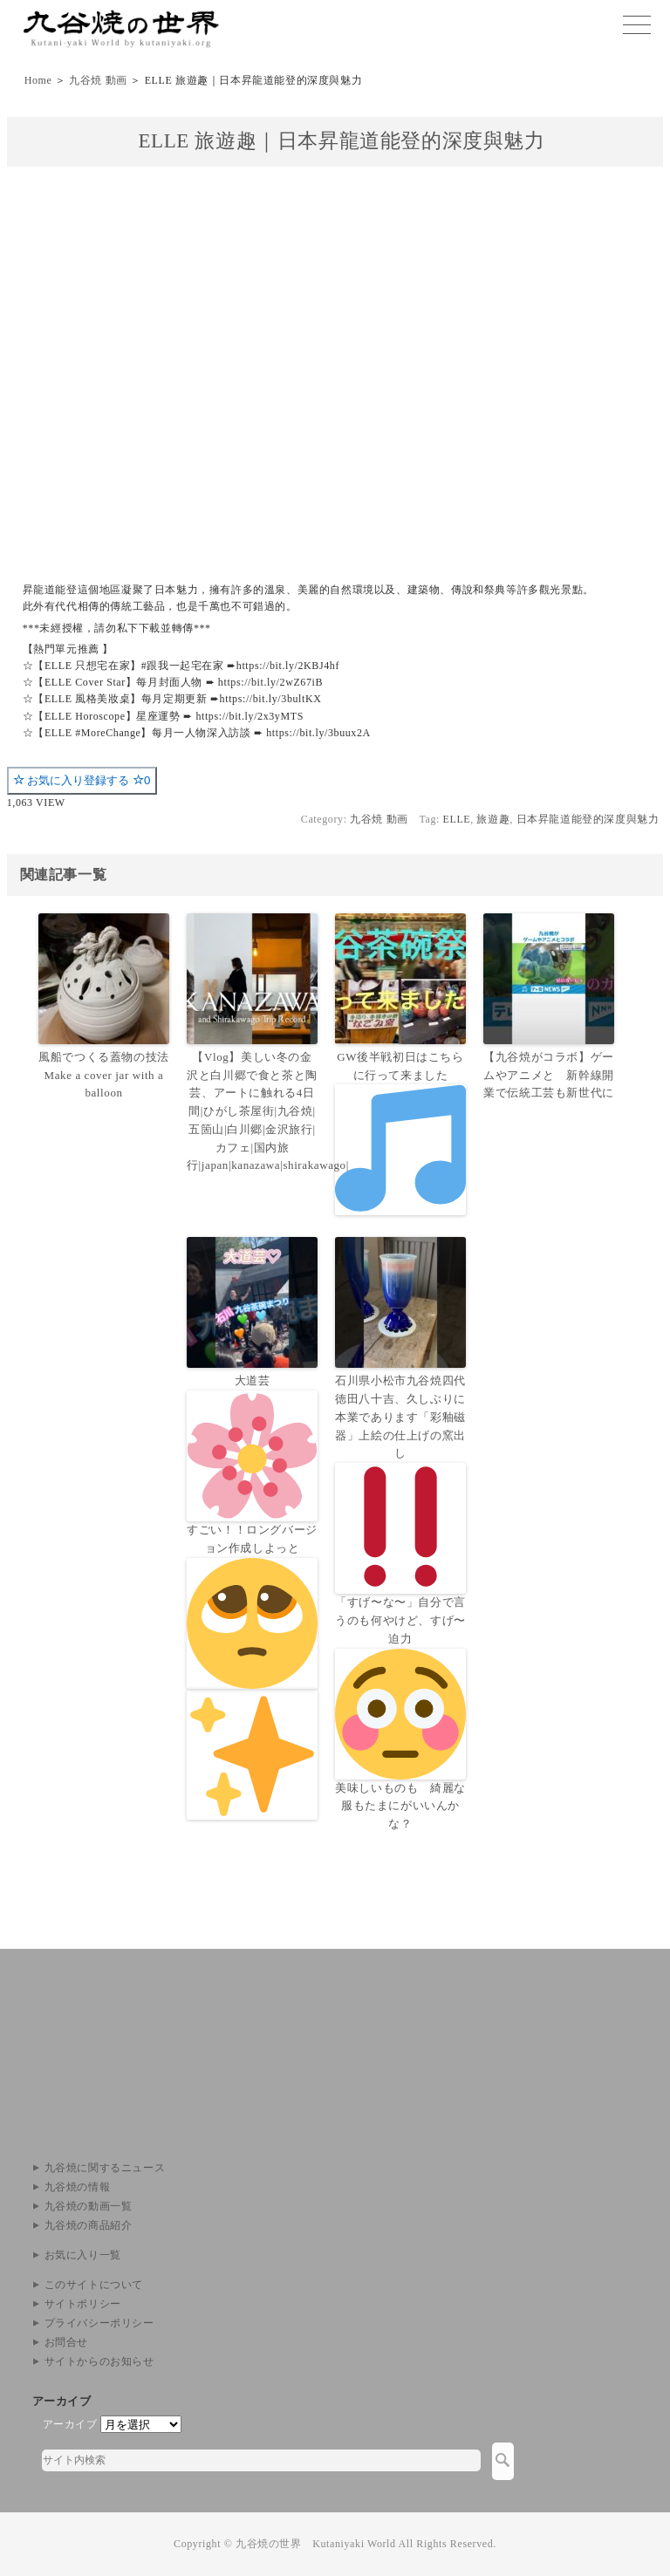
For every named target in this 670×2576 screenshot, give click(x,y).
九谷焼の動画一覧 (88, 2206)
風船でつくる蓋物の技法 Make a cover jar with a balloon (103, 1075)
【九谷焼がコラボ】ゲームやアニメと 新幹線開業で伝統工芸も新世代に (548, 1075)
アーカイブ (70, 2424)
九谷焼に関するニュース (105, 2168)
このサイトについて (93, 2285)
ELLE (457, 819)
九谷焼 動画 (98, 80)
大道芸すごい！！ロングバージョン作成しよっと (252, 1596)
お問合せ (66, 2342)
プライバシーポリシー (99, 2323)
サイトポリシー (82, 2304)
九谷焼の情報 (77, 2187)
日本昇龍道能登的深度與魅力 (588, 819)
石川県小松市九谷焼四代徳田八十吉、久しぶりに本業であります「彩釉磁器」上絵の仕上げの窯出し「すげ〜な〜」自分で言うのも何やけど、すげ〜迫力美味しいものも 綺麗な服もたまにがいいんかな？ (400, 1602)
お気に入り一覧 (82, 2255)
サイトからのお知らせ (99, 2361)
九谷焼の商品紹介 (88, 2225)
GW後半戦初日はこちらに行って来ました (400, 1133)
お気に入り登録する (82, 780)
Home (38, 80)
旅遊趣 (492, 819)
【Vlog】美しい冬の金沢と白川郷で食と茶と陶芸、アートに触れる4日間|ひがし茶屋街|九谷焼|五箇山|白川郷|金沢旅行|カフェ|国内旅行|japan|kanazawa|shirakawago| (252, 1111)
